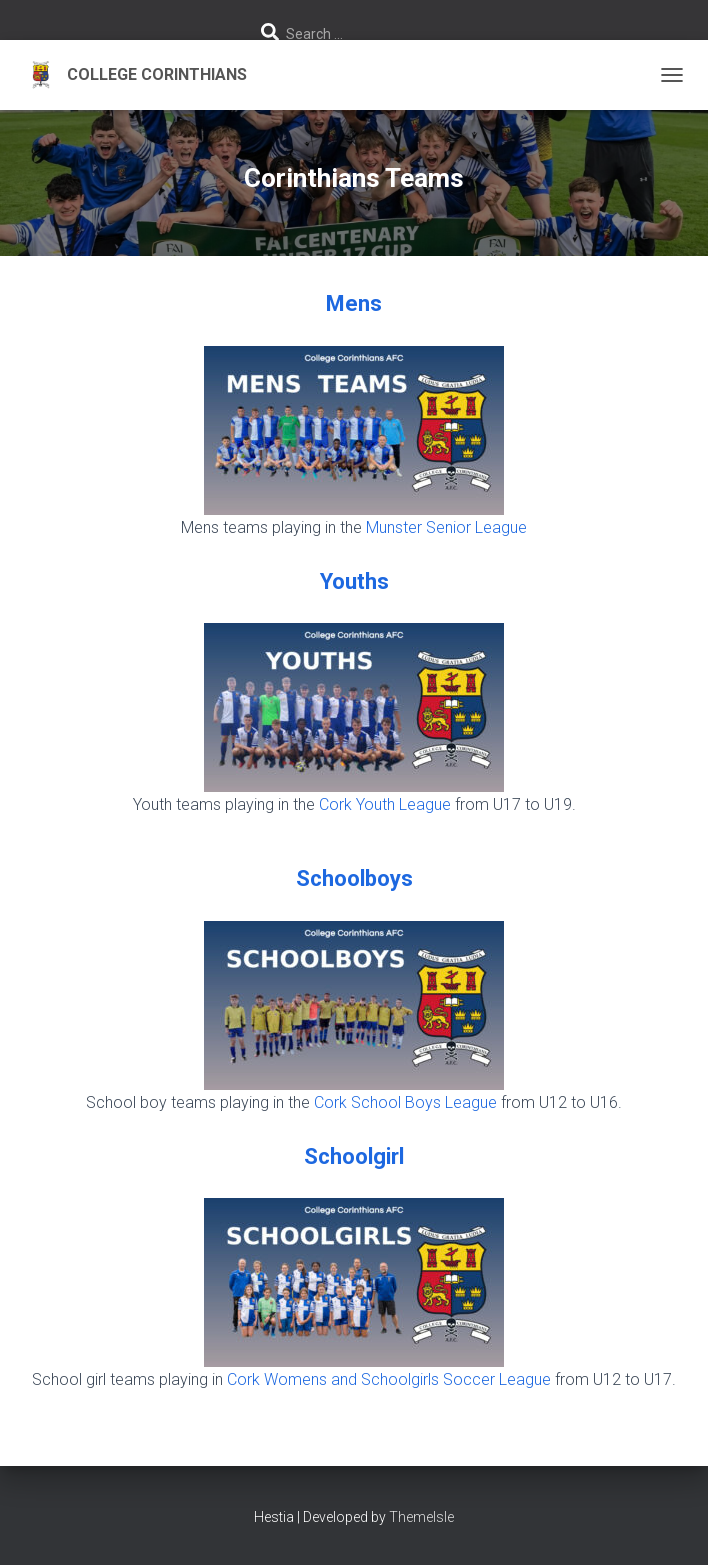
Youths (354, 581)
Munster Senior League (446, 527)
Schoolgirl (354, 1156)
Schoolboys (354, 878)
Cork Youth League (385, 804)
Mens (354, 303)
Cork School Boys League (405, 1102)
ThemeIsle (421, 1517)
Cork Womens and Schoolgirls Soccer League (389, 1379)
